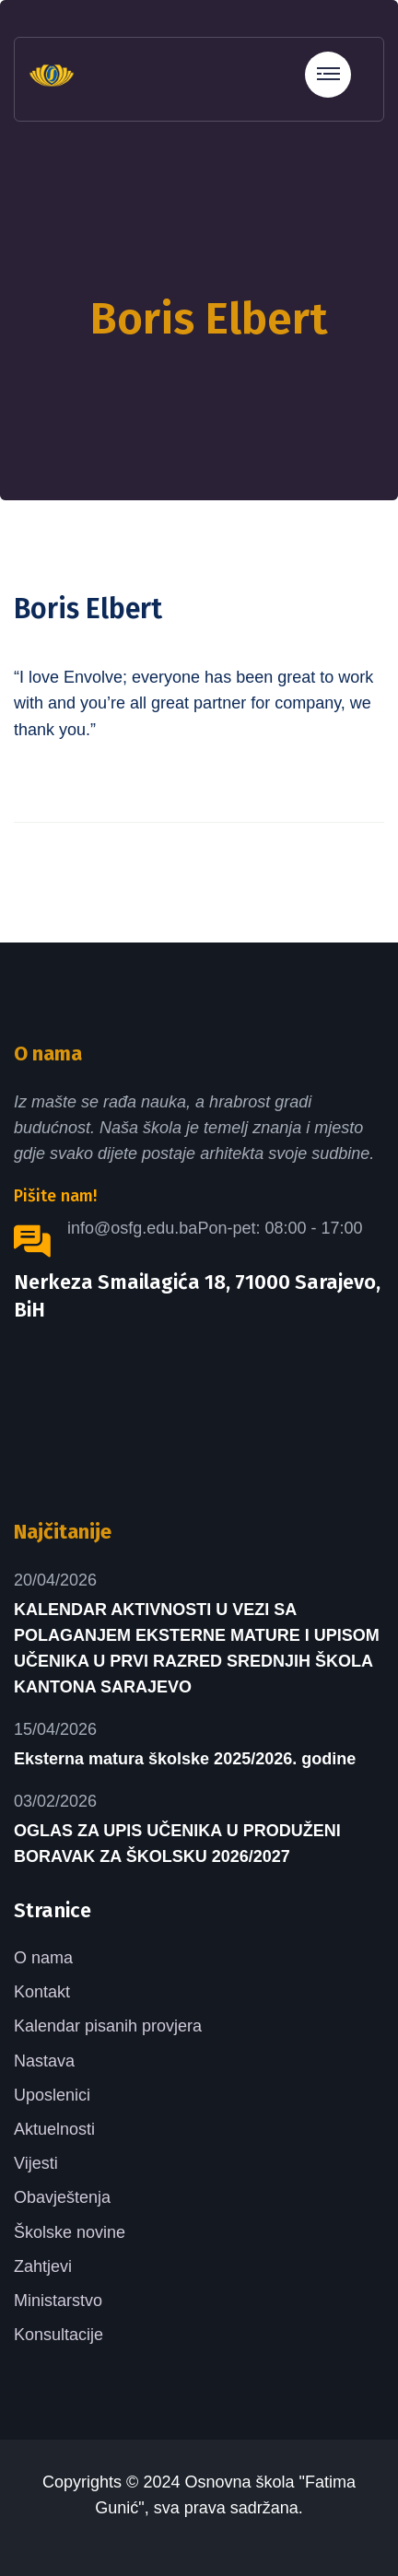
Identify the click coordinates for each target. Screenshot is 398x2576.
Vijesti (36, 2163)
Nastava (44, 2061)
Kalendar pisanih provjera (108, 2026)
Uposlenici (52, 2095)
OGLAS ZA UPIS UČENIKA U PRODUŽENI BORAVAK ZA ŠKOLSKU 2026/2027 (177, 1843)
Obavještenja (62, 2197)
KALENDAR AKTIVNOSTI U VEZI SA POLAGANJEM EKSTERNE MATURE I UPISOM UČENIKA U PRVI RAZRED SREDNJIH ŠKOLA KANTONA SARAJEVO (197, 1648)
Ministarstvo (58, 2300)
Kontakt (42, 1992)
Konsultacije (58, 2334)
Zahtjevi (43, 2266)
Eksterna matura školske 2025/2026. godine (185, 1759)
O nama (43, 1958)
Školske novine (69, 2232)
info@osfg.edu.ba (132, 1228)
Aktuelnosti (54, 2129)
